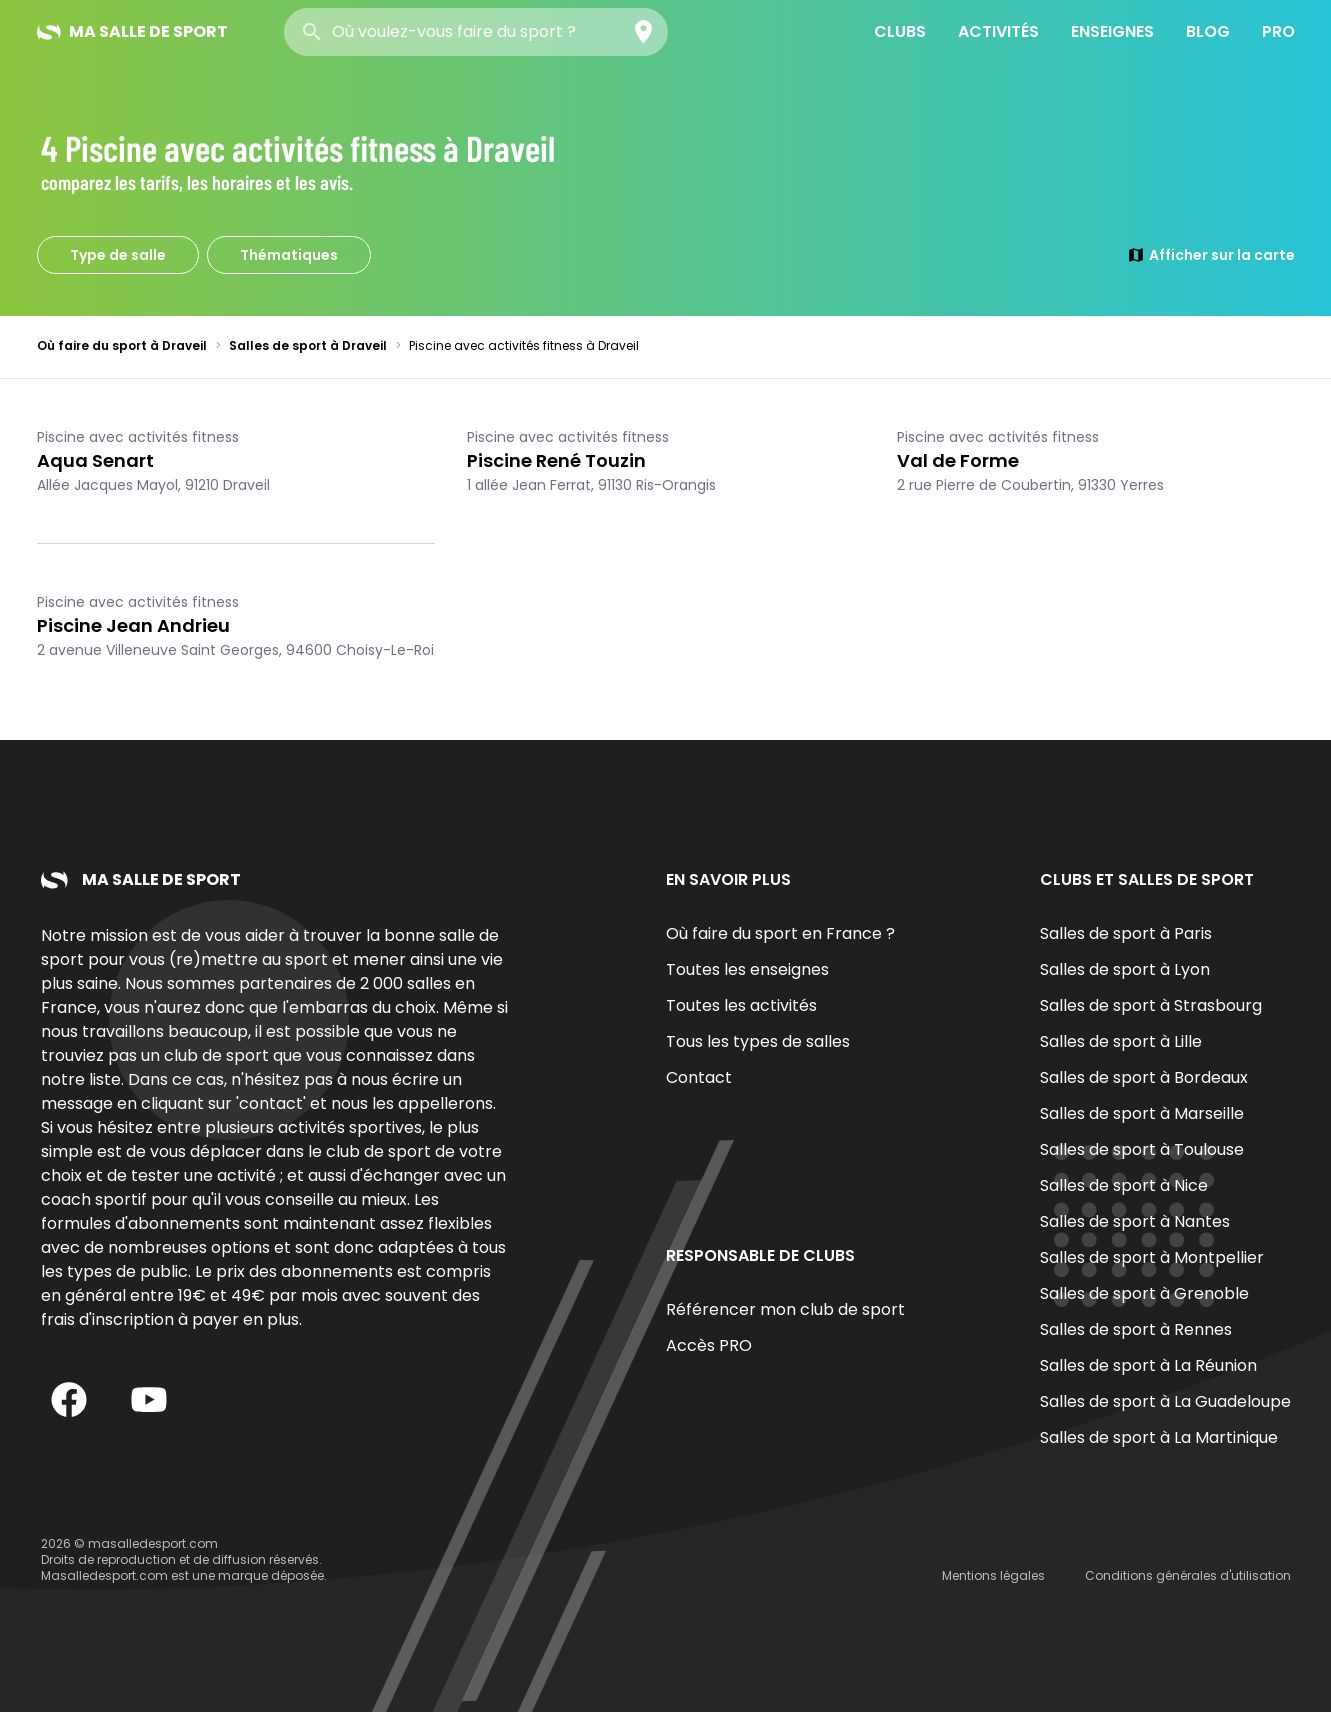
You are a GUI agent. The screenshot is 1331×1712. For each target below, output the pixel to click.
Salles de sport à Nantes (1135, 1221)
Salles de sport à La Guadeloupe (1165, 1401)
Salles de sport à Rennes (1136, 1329)
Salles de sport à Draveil (308, 345)
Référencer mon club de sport (785, 1309)
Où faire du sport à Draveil (122, 345)
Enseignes (1112, 31)
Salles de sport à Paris (1126, 933)
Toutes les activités (741, 1005)
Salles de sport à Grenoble (1144, 1293)
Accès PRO (709, 1345)
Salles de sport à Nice (1124, 1185)
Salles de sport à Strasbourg (1151, 1005)
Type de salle (118, 255)
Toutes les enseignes (747, 969)
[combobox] (476, 32)
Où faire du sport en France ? (780, 933)
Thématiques (289, 255)
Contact (699, 1077)
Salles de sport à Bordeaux (1144, 1077)
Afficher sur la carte (1211, 255)
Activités (998, 31)
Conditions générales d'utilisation (1188, 1575)
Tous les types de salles (758, 1041)
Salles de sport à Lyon (1125, 969)
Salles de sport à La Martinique (1159, 1437)
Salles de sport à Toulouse (1142, 1149)
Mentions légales (993, 1575)
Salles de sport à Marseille (1142, 1113)
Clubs (900, 31)
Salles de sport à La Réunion (1148, 1365)
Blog (1208, 31)
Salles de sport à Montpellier (1152, 1257)
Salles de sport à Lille (1121, 1041)
